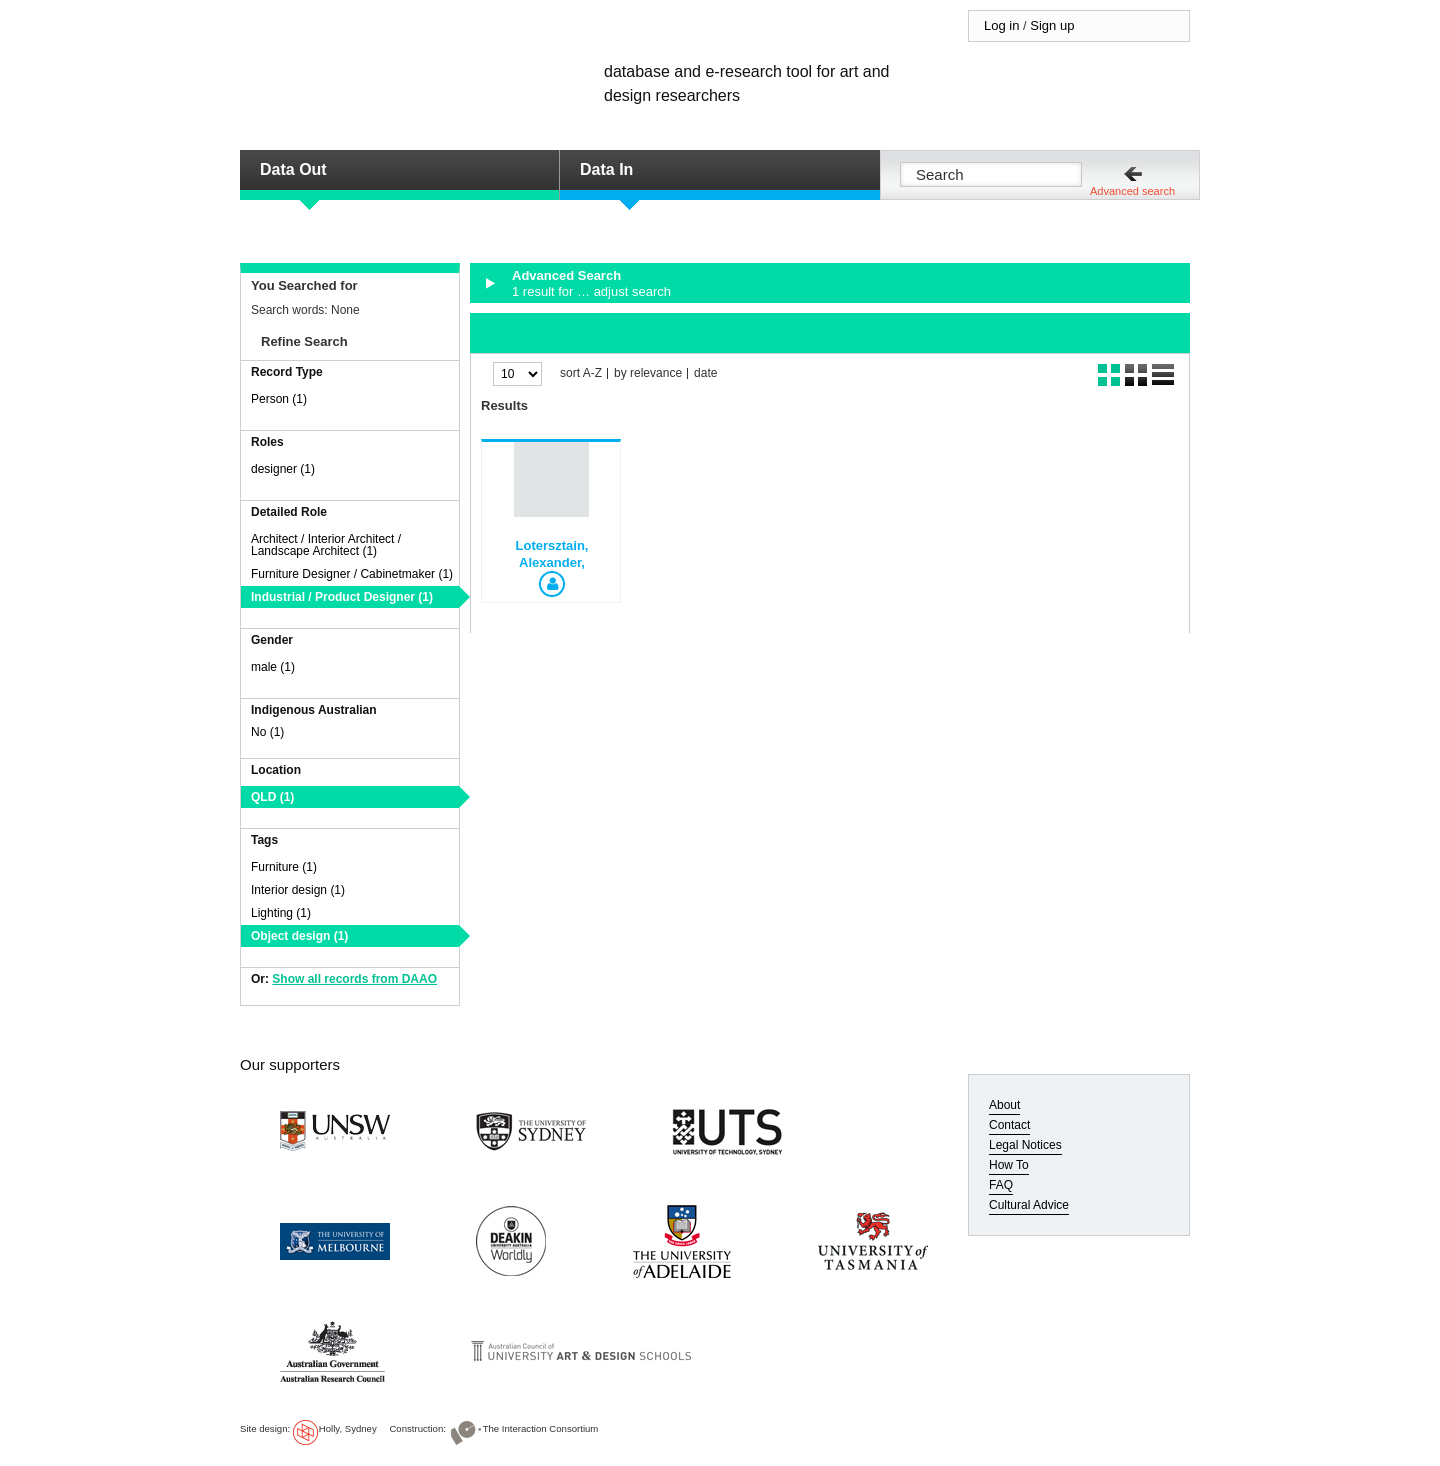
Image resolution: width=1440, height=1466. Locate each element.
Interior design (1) (298, 890)
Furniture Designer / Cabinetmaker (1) (352, 574)
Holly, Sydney (348, 1428)
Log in (1001, 25)
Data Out (293, 169)
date (705, 373)
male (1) (273, 667)
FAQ (1001, 1185)
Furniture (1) (284, 867)
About (1004, 1105)
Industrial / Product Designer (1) (342, 597)
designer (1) (283, 469)
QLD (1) (272, 797)
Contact (1009, 1125)
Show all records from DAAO (354, 979)
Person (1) (279, 399)
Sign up (1052, 25)
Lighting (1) (281, 913)
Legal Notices (1025, 1145)
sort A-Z (581, 373)
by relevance (648, 373)
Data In (606, 169)
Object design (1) (299, 936)
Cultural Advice (1029, 1205)
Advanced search (1132, 191)
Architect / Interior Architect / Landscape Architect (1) (326, 545)
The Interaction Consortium (541, 1428)
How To (1009, 1165)
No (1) (267, 732)
